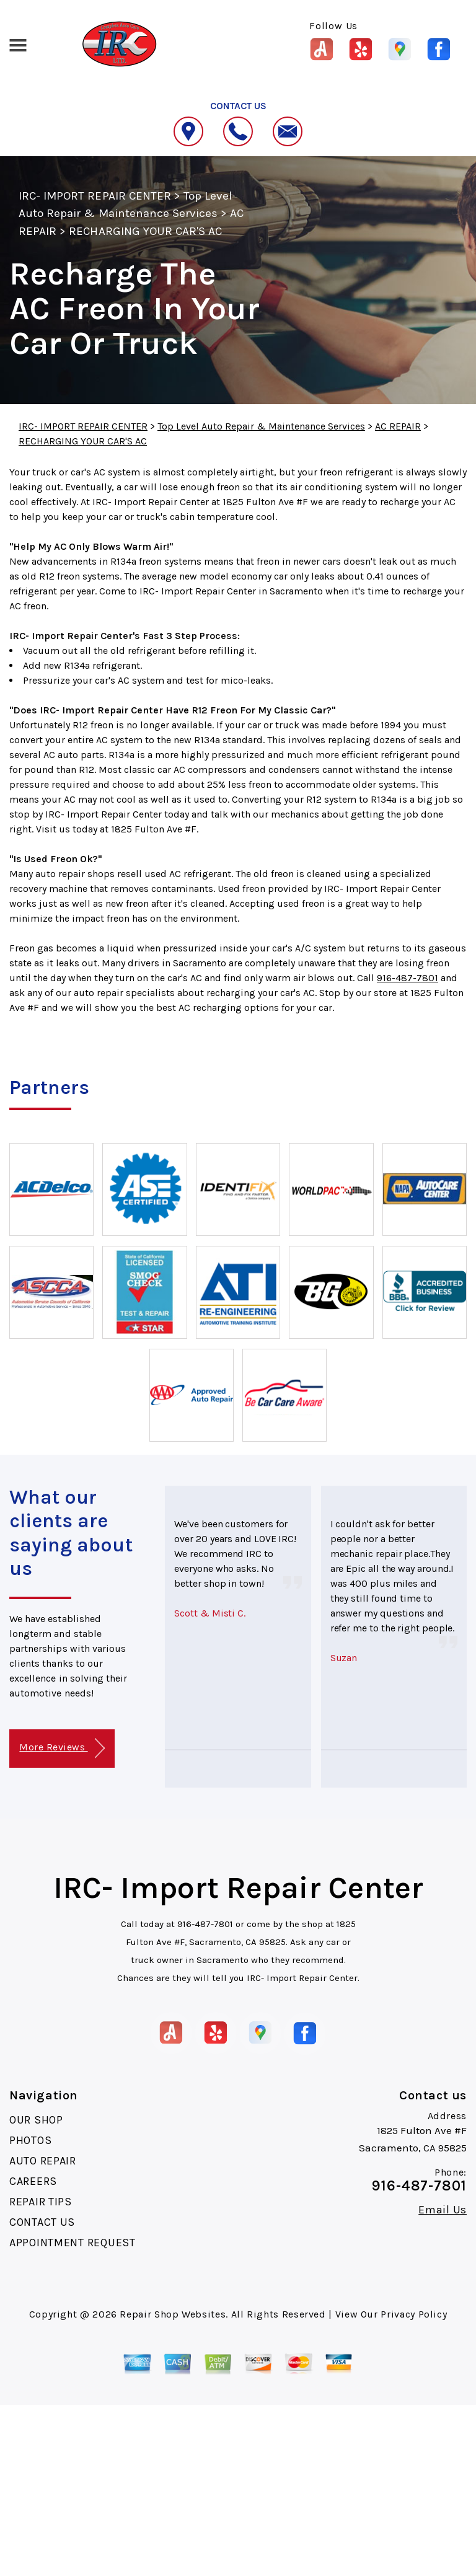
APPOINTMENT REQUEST (72, 2242)
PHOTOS (30, 2140)
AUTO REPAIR (42, 2161)
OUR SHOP (36, 2120)
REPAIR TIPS (40, 2201)
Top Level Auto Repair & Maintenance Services (261, 426)
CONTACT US (42, 2222)
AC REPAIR (398, 426)
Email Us (442, 2209)
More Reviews (61, 1748)
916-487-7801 (407, 978)
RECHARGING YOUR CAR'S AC (145, 231)
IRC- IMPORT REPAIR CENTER (95, 196)
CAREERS (33, 2181)
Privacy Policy (414, 2314)
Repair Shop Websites (173, 2314)
